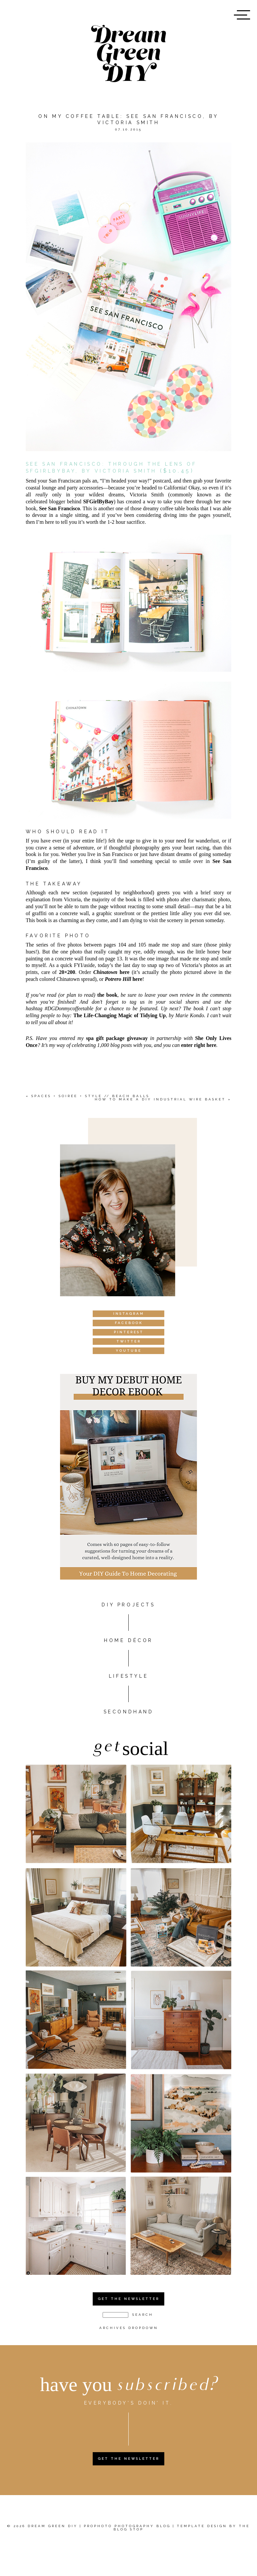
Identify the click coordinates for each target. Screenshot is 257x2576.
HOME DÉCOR (128, 1640)
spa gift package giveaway (117, 1038)
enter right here (198, 1045)
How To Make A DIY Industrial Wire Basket (160, 1099)
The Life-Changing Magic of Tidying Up (119, 1015)
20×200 (67, 972)
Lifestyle (128, 1676)
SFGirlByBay (98, 501)
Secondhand (129, 1711)
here (111, 972)
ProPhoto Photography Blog (127, 2526)
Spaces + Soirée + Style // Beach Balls (90, 1096)
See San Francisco (59, 508)
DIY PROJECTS (128, 1604)
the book (107, 995)
